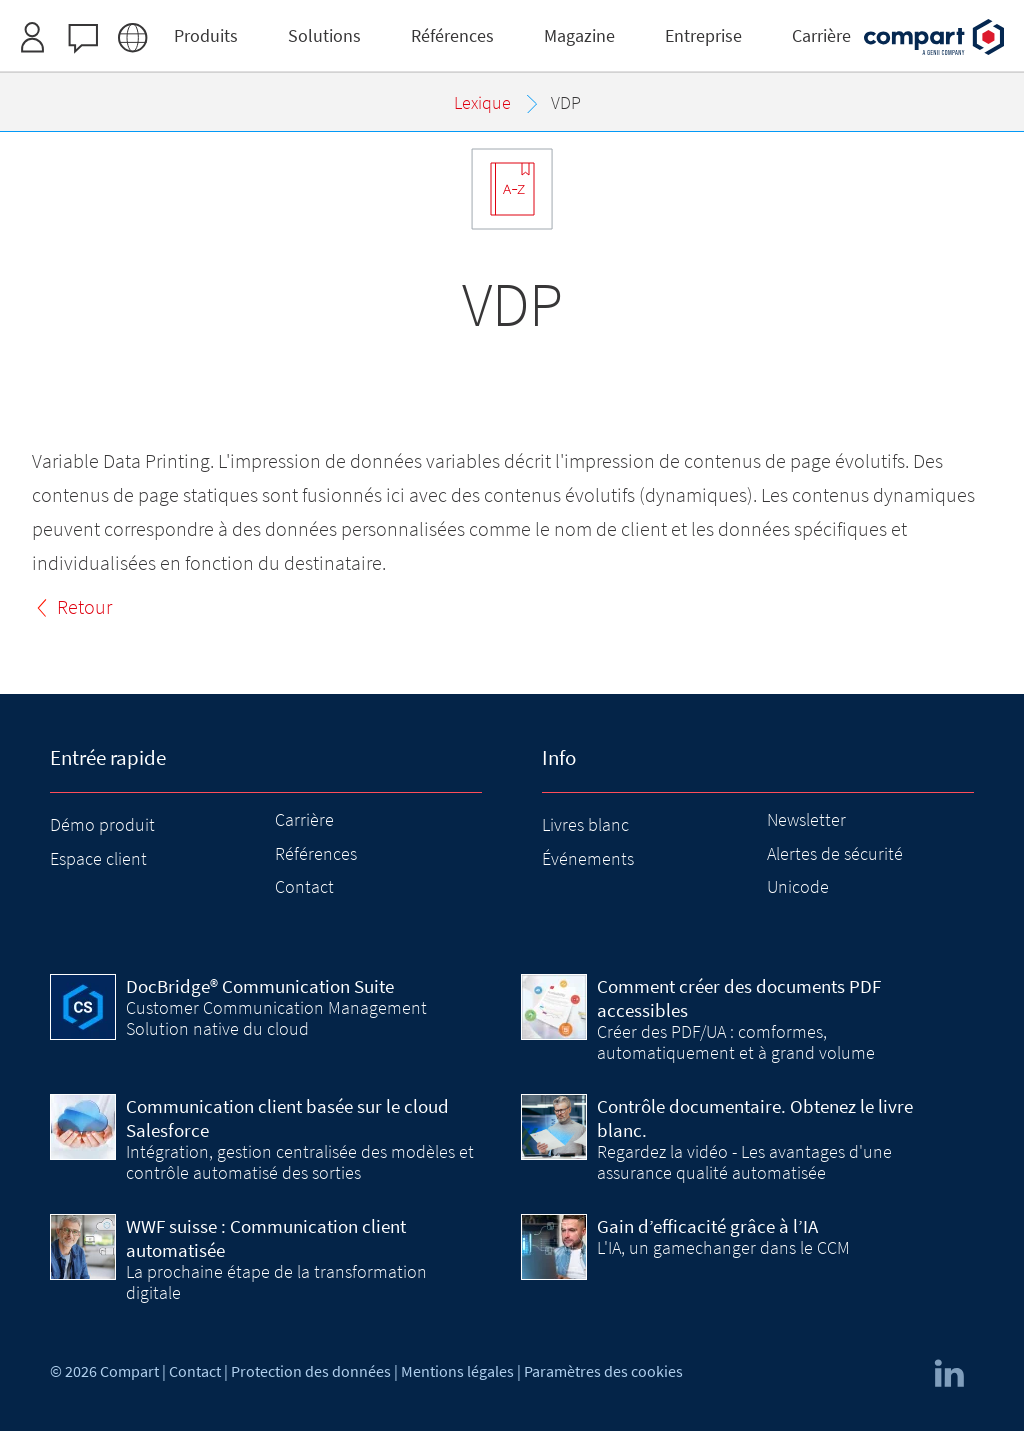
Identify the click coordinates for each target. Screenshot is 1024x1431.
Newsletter (806, 819)
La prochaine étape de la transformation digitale (276, 1281)
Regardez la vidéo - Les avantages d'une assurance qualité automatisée (744, 1161)
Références (316, 853)
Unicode (798, 886)
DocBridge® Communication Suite (260, 986)
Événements (588, 858)
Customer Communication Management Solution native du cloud (276, 1017)
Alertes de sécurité (835, 853)
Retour (84, 606)
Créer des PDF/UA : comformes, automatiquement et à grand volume (736, 1041)
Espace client (98, 858)
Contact (304, 886)
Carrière (304, 819)
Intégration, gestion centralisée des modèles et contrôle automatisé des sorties (300, 1161)
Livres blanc (585, 824)
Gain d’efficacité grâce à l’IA (707, 1226)
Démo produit (102, 824)
